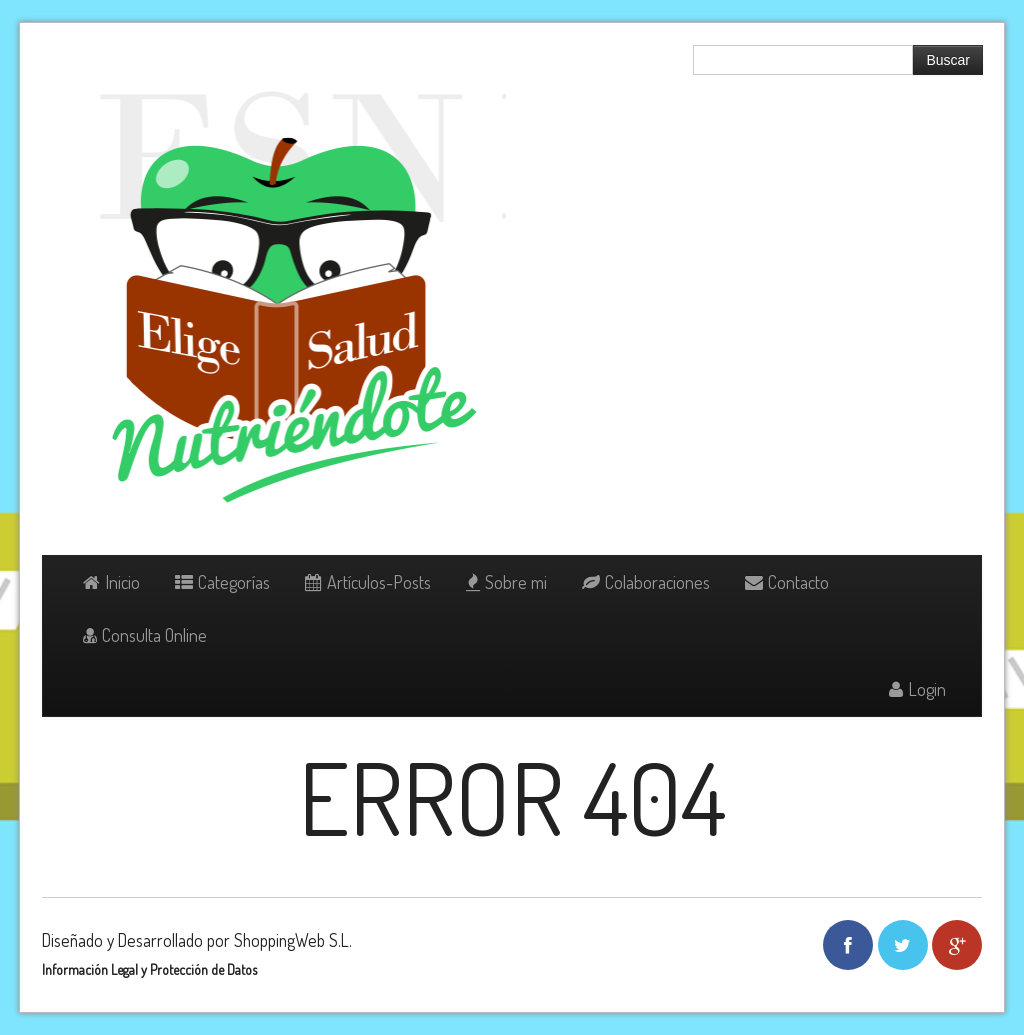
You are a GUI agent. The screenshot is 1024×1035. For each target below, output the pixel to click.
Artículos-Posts (368, 582)
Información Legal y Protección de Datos (149, 969)
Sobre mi (506, 582)
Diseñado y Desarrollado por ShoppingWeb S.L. (197, 940)
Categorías (222, 582)
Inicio (111, 582)
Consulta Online (145, 635)
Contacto (787, 582)
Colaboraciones (646, 582)
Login (917, 689)
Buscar (948, 60)
